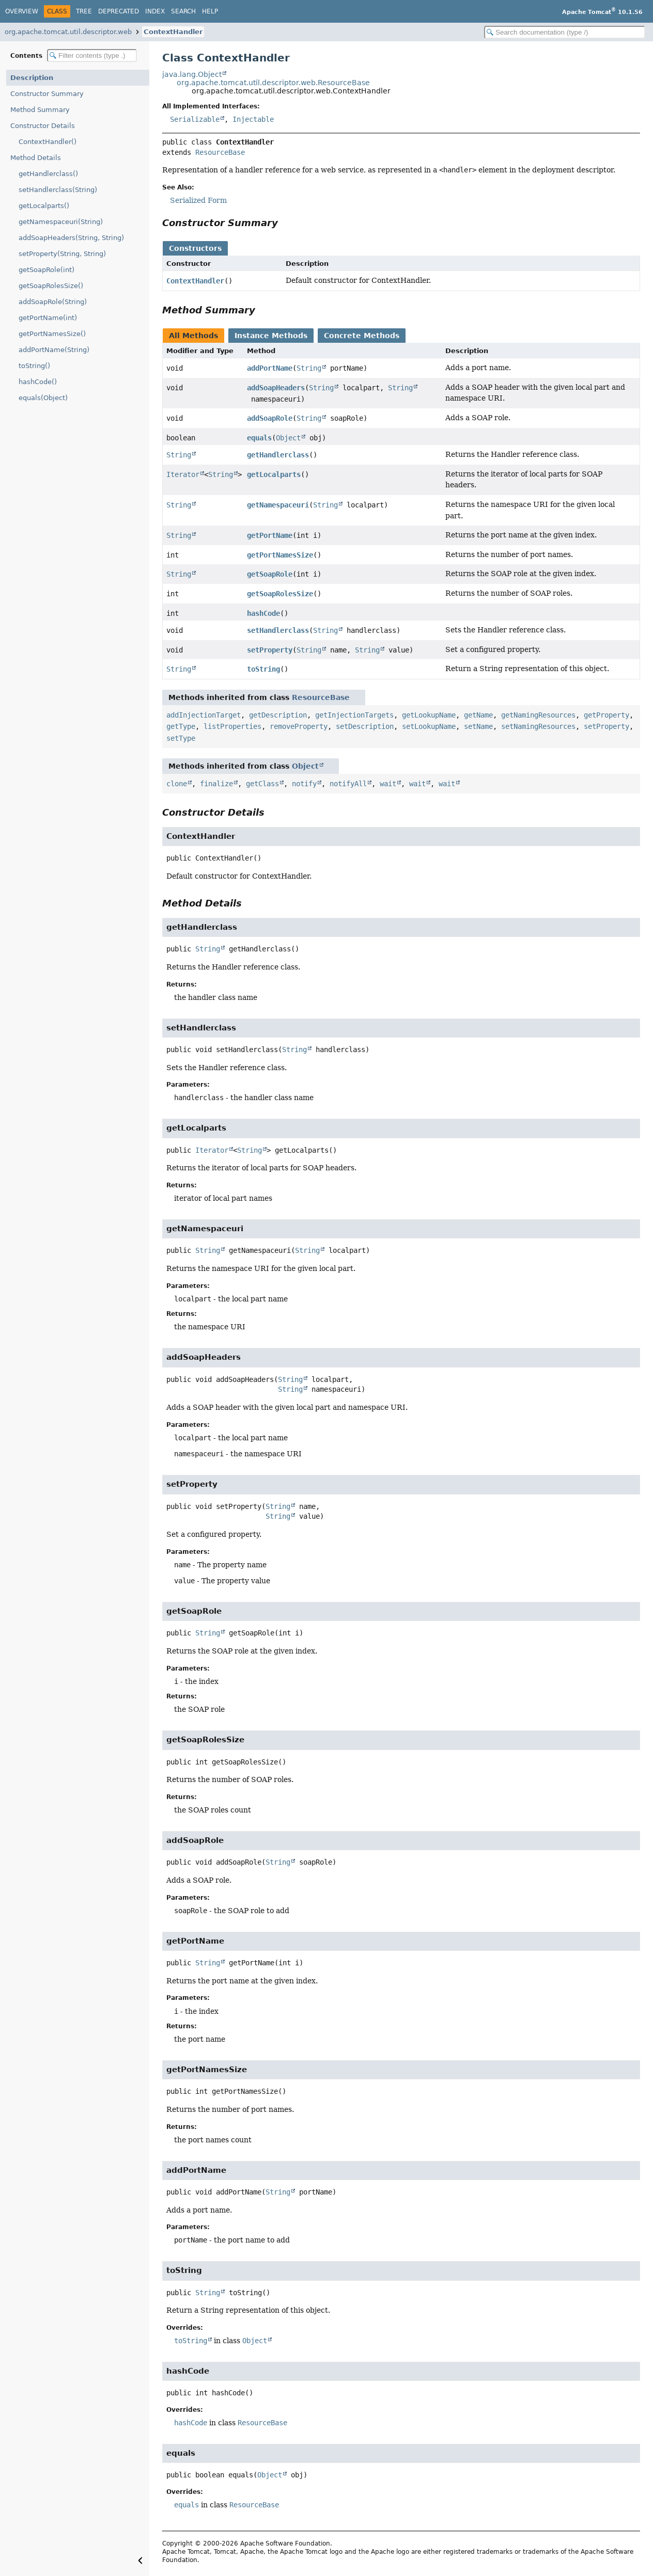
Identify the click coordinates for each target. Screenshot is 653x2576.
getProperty (606, 715)
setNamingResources (538, 726)
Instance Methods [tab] (271, 335)
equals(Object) (43, 398)
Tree (84, 11)
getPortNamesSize (280, 555)
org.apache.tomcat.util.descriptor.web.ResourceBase (273, 82)
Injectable (253, 119)
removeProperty (299, 726)
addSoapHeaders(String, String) (71, 238)
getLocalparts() (44, 206)
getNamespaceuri (278, 505)
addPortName (269, 368)
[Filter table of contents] (92, 55)
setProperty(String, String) (62, 254)
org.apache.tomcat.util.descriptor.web (68, 32)
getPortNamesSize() (52, 334)
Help (210, 11)
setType (180, 738)
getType (180, 726)
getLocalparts (274, 474)
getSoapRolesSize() (51, 286)
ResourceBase (220, 152)
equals (259, 438)
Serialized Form (198, 200)
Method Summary (40, 110)
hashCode (263, 613)
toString (263, 669)
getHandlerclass (278, 455)
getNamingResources (538, 715)
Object (288, 438)
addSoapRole (269, 418)
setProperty (269, 650)
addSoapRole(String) (53, 302)
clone (176, 784)
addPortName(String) (54, 350)
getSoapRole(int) (46, 270)
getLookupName (429, 715)
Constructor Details (42, 126)
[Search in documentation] (564, 32)
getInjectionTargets (354, 715)
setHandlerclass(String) (58, 190)
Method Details (35, 158)
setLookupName (429, 726)
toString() (34, 366)
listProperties (232, 726)
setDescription (365, 726)
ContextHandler (173, 32)
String (309, 368)
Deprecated (118, 11)
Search (183, 11)
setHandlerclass (278, 630)
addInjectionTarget (203, 715)
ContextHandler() (47, 142)
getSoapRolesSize (280, 594)
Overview (21, 11)
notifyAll (348, 784)
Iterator (182, 474)
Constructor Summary (47, 94)
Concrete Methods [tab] (361, 335)
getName (478, 715)
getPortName (269, 535)
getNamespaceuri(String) (61, 222)
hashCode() (38, 382)
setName (478, 726)
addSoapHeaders (276, 388)
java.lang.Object (192, 74)
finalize (216, 784)
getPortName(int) (48, 318)
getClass (262, 784)
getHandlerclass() (48, 174)
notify (304, 784)
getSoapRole (269, 574)
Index (155, 11)
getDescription (278, 715)
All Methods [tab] (193, 335)
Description (31, 78)
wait (388, 784)
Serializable (195, 119)
